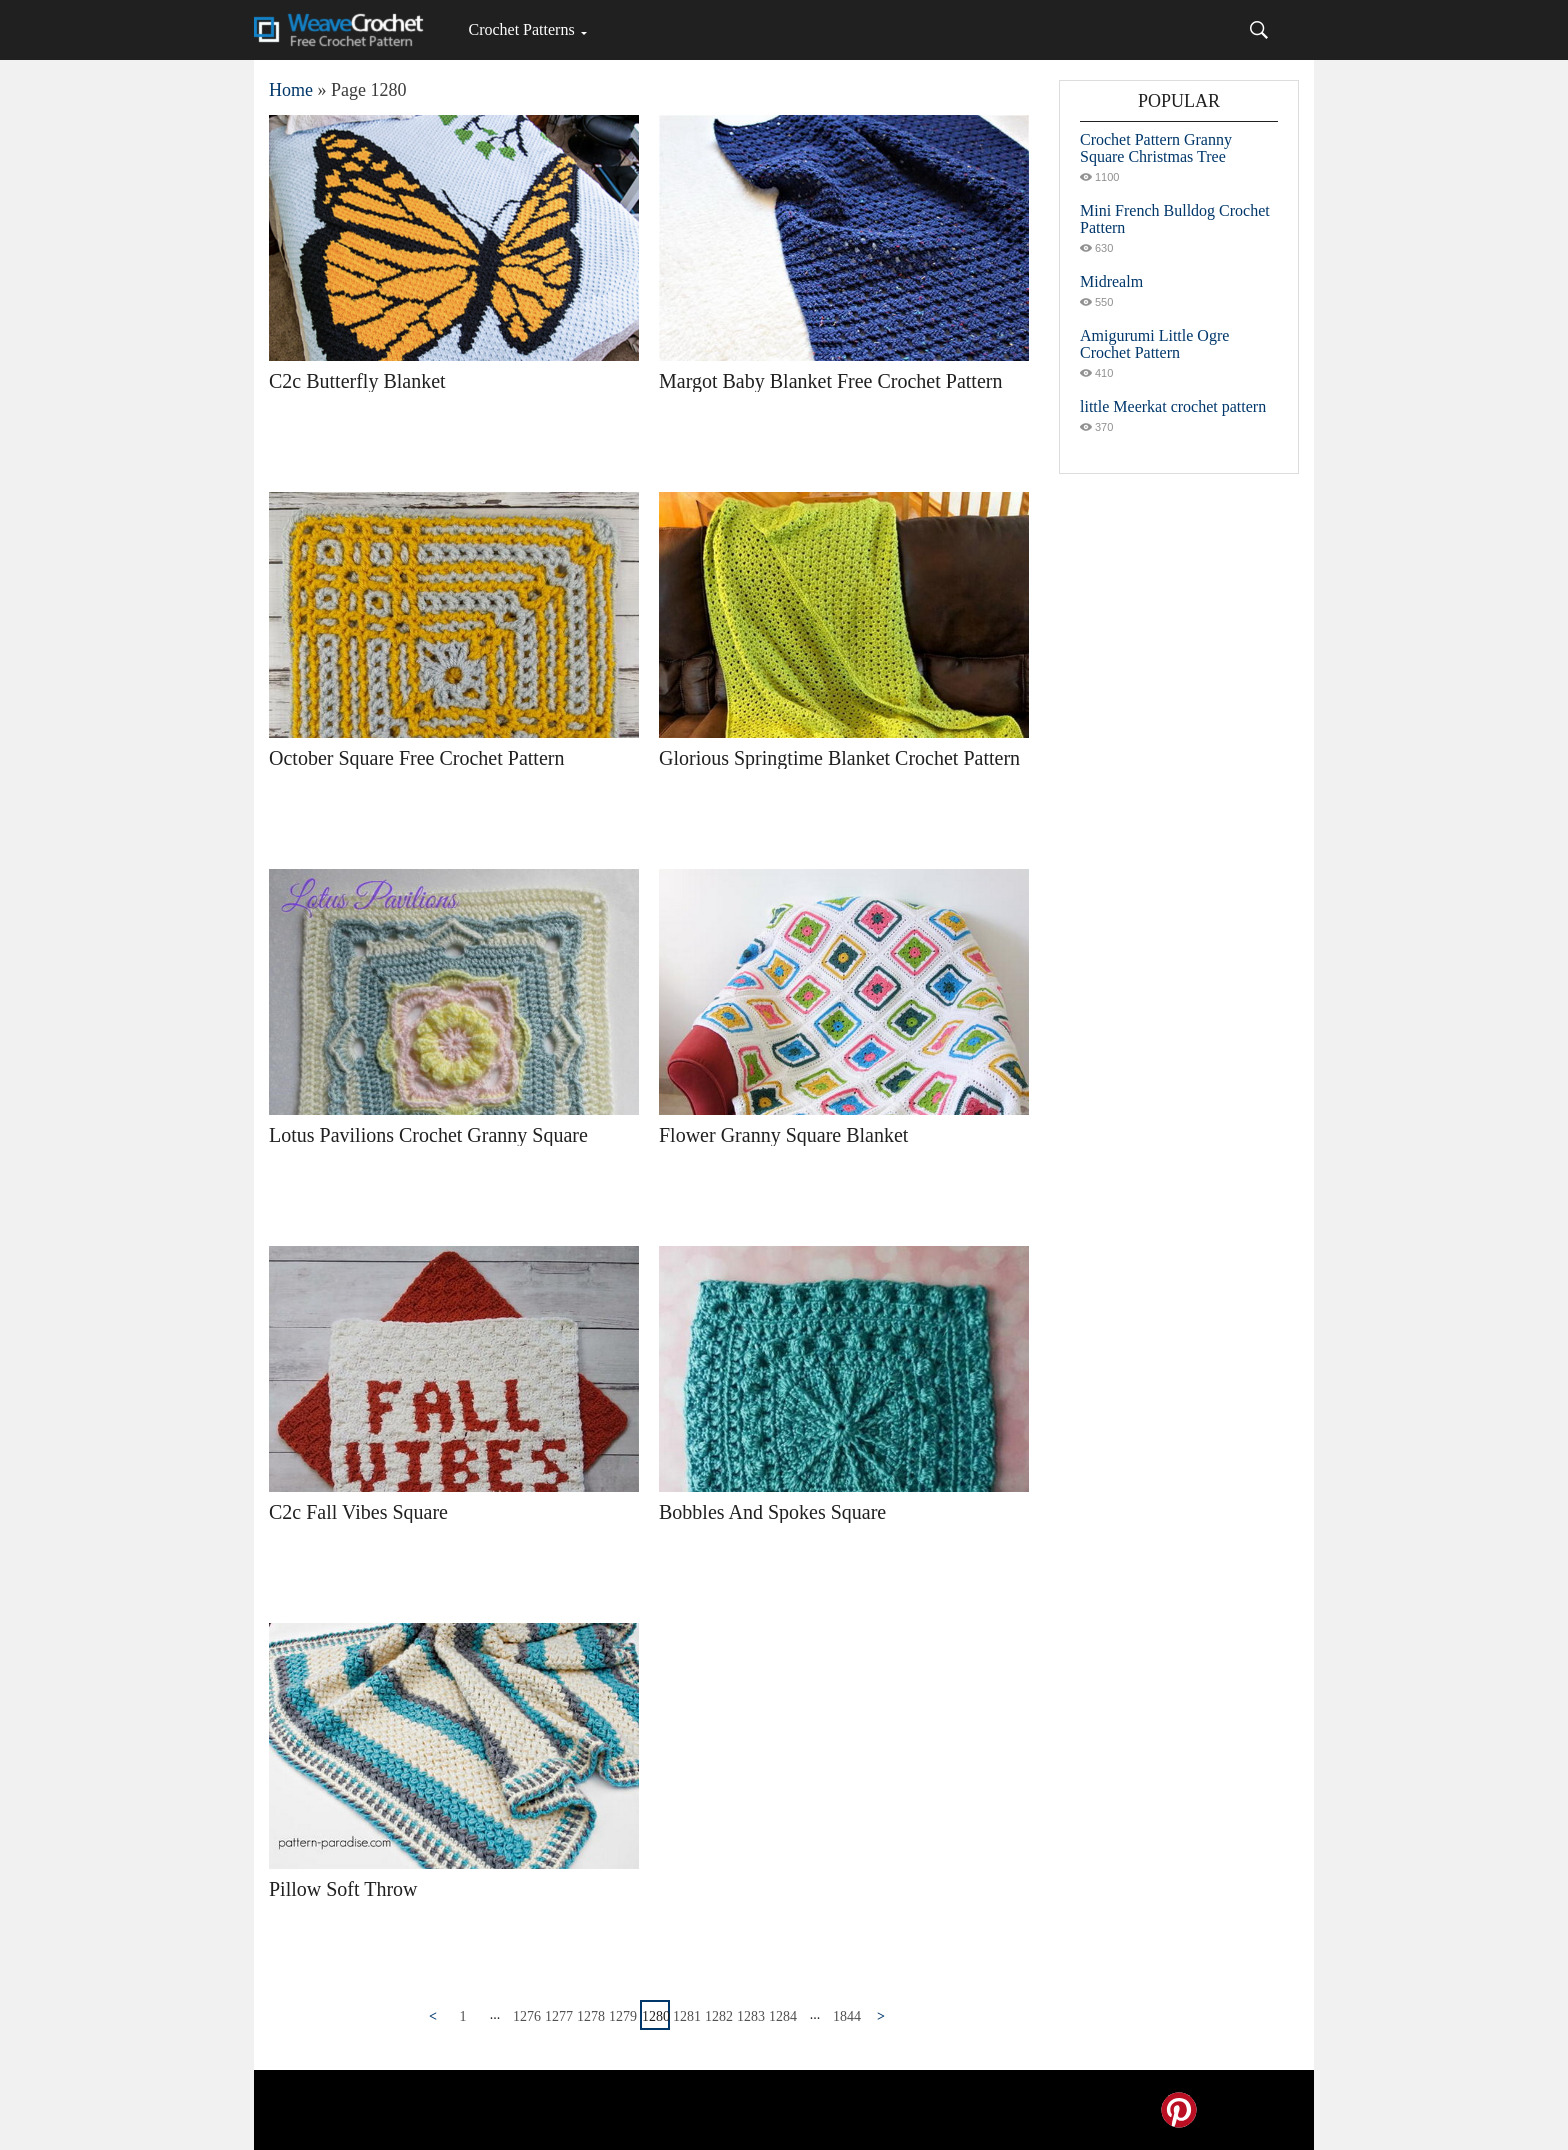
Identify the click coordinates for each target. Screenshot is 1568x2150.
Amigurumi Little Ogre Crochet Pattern (1154, 344)
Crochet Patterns (521, 29)
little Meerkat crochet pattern (1173, 406)
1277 (559, 2016)
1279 (623, 2016)
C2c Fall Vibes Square (358, 1512)
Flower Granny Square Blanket (783, 1135)
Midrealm (1111, 281)
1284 (783, 2016)
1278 (591, 2016)
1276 (527, 2016)
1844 (847, 2016)
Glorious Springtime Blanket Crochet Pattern (839, 758)
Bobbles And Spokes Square (772, 1512)
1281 (687, 2016)
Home (291, 90)
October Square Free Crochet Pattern (416, 758)
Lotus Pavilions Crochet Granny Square (428, 1135)
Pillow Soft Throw (343, 1889)
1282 (719, 2016)
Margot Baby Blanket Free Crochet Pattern (830, 381)
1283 (751, 2016)
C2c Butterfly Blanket (357, 381)
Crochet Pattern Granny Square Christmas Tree (1156, 148)
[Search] (1259, 30)
